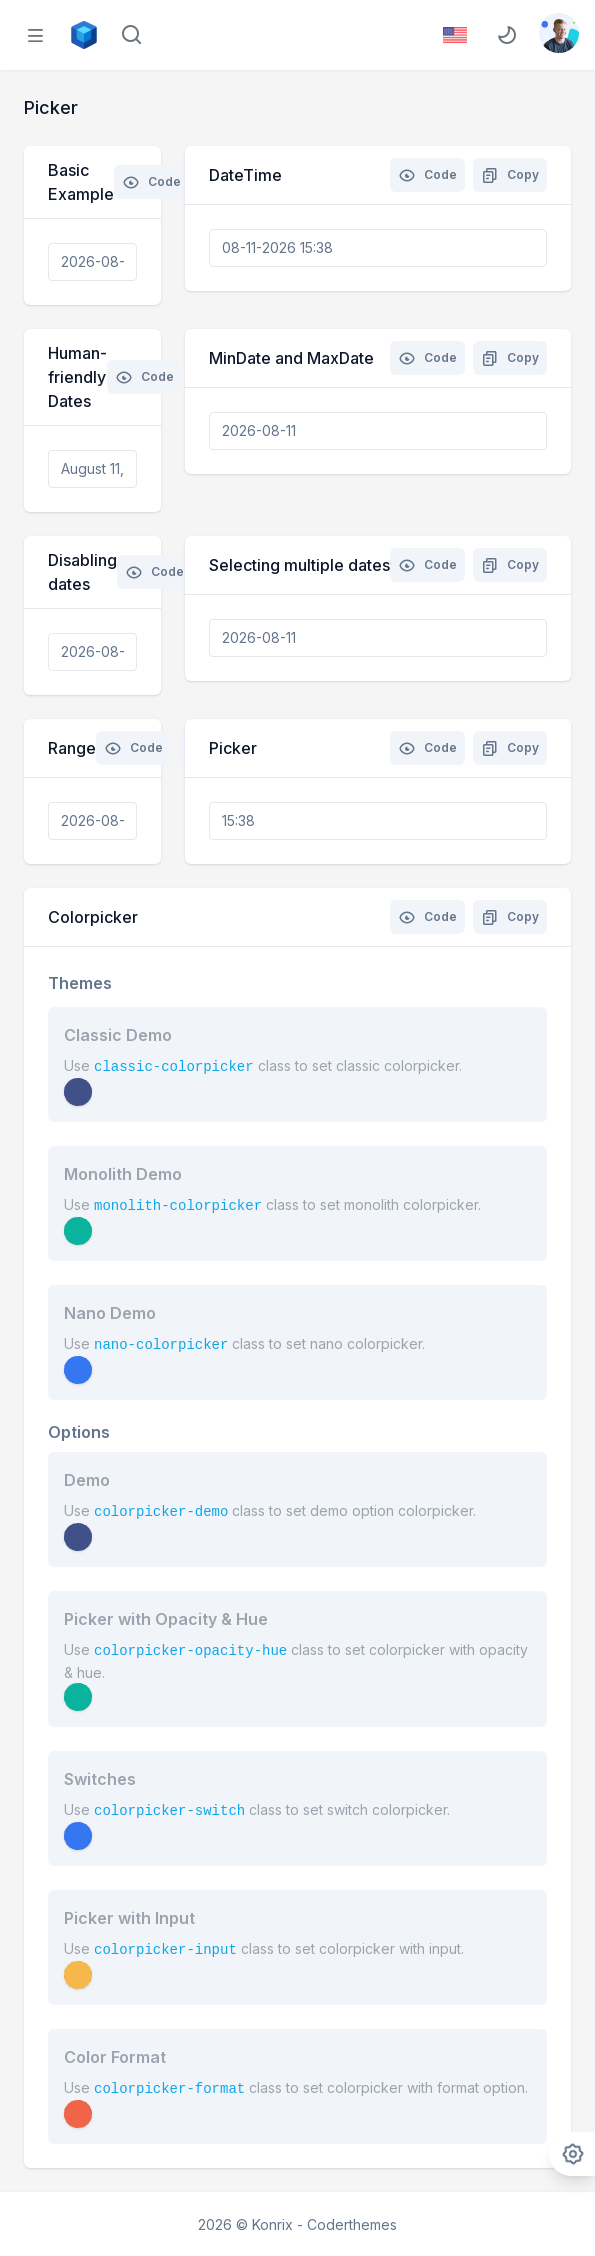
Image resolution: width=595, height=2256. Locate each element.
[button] (78, 1092)
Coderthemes (352, 2224)
